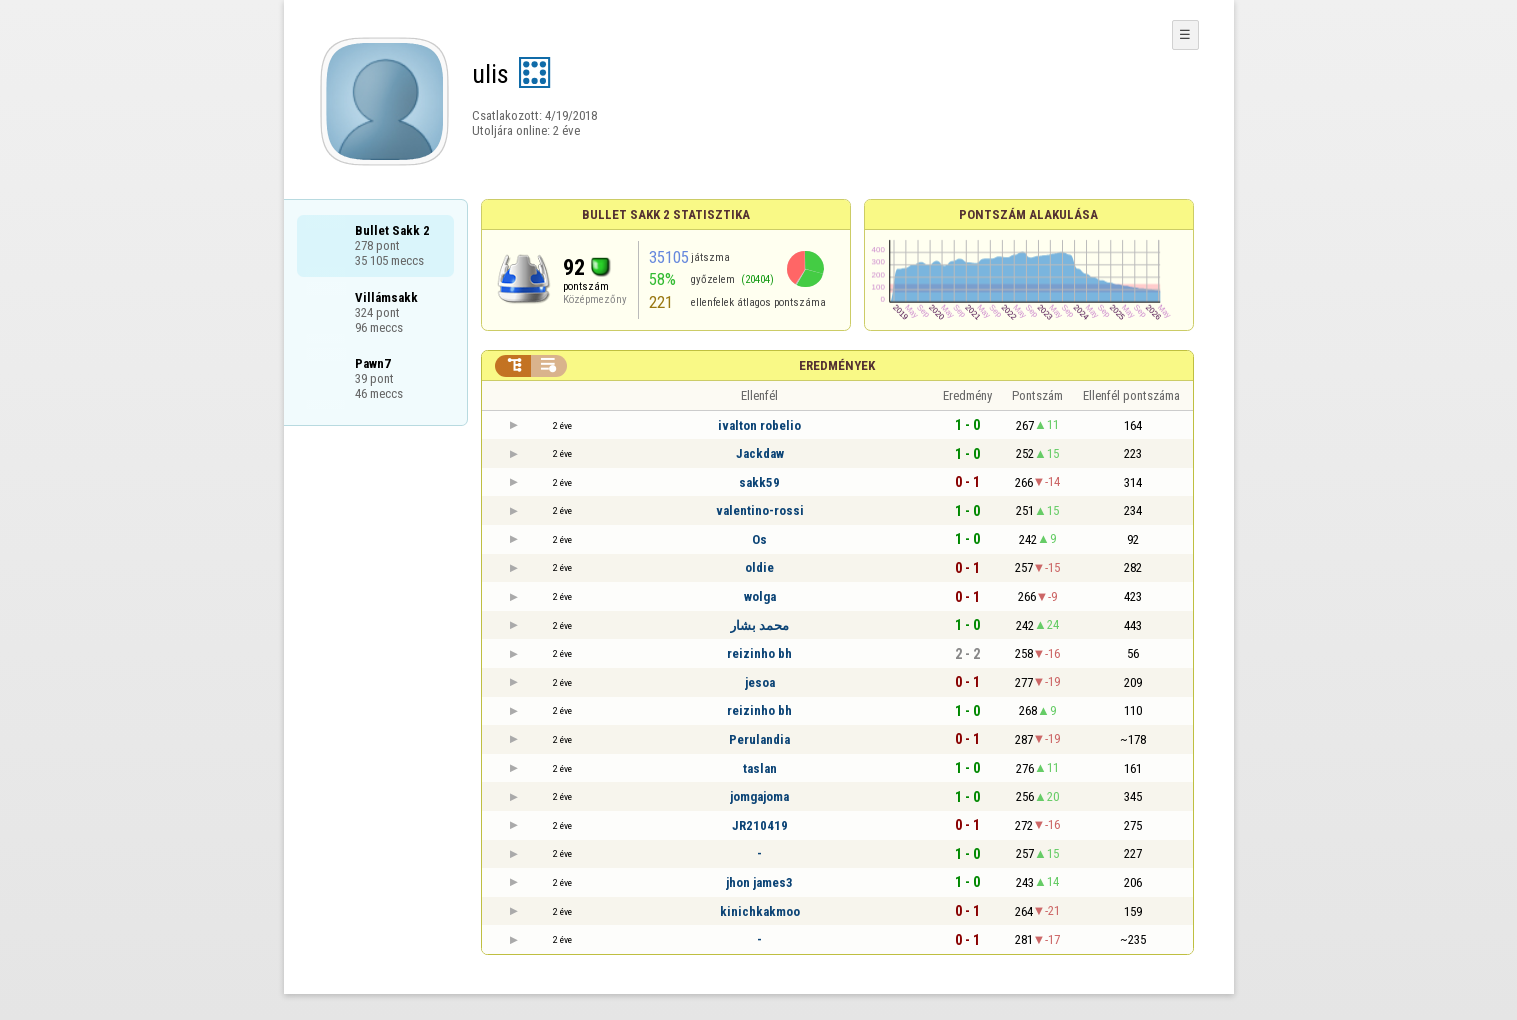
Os (759, 539)
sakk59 (759, 482)
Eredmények (837, 365)
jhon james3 (759, 882)
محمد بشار (759, 625)
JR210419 (760, 825)
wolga (760, 596)
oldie (759, 567)
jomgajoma (759, 796)
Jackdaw (760, 453)
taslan (760, 768)
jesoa (760, 682)
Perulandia (759, 739)
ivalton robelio (759, 425)
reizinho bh (759, 653)
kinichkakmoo (760, 911)
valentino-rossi (760, 510)
